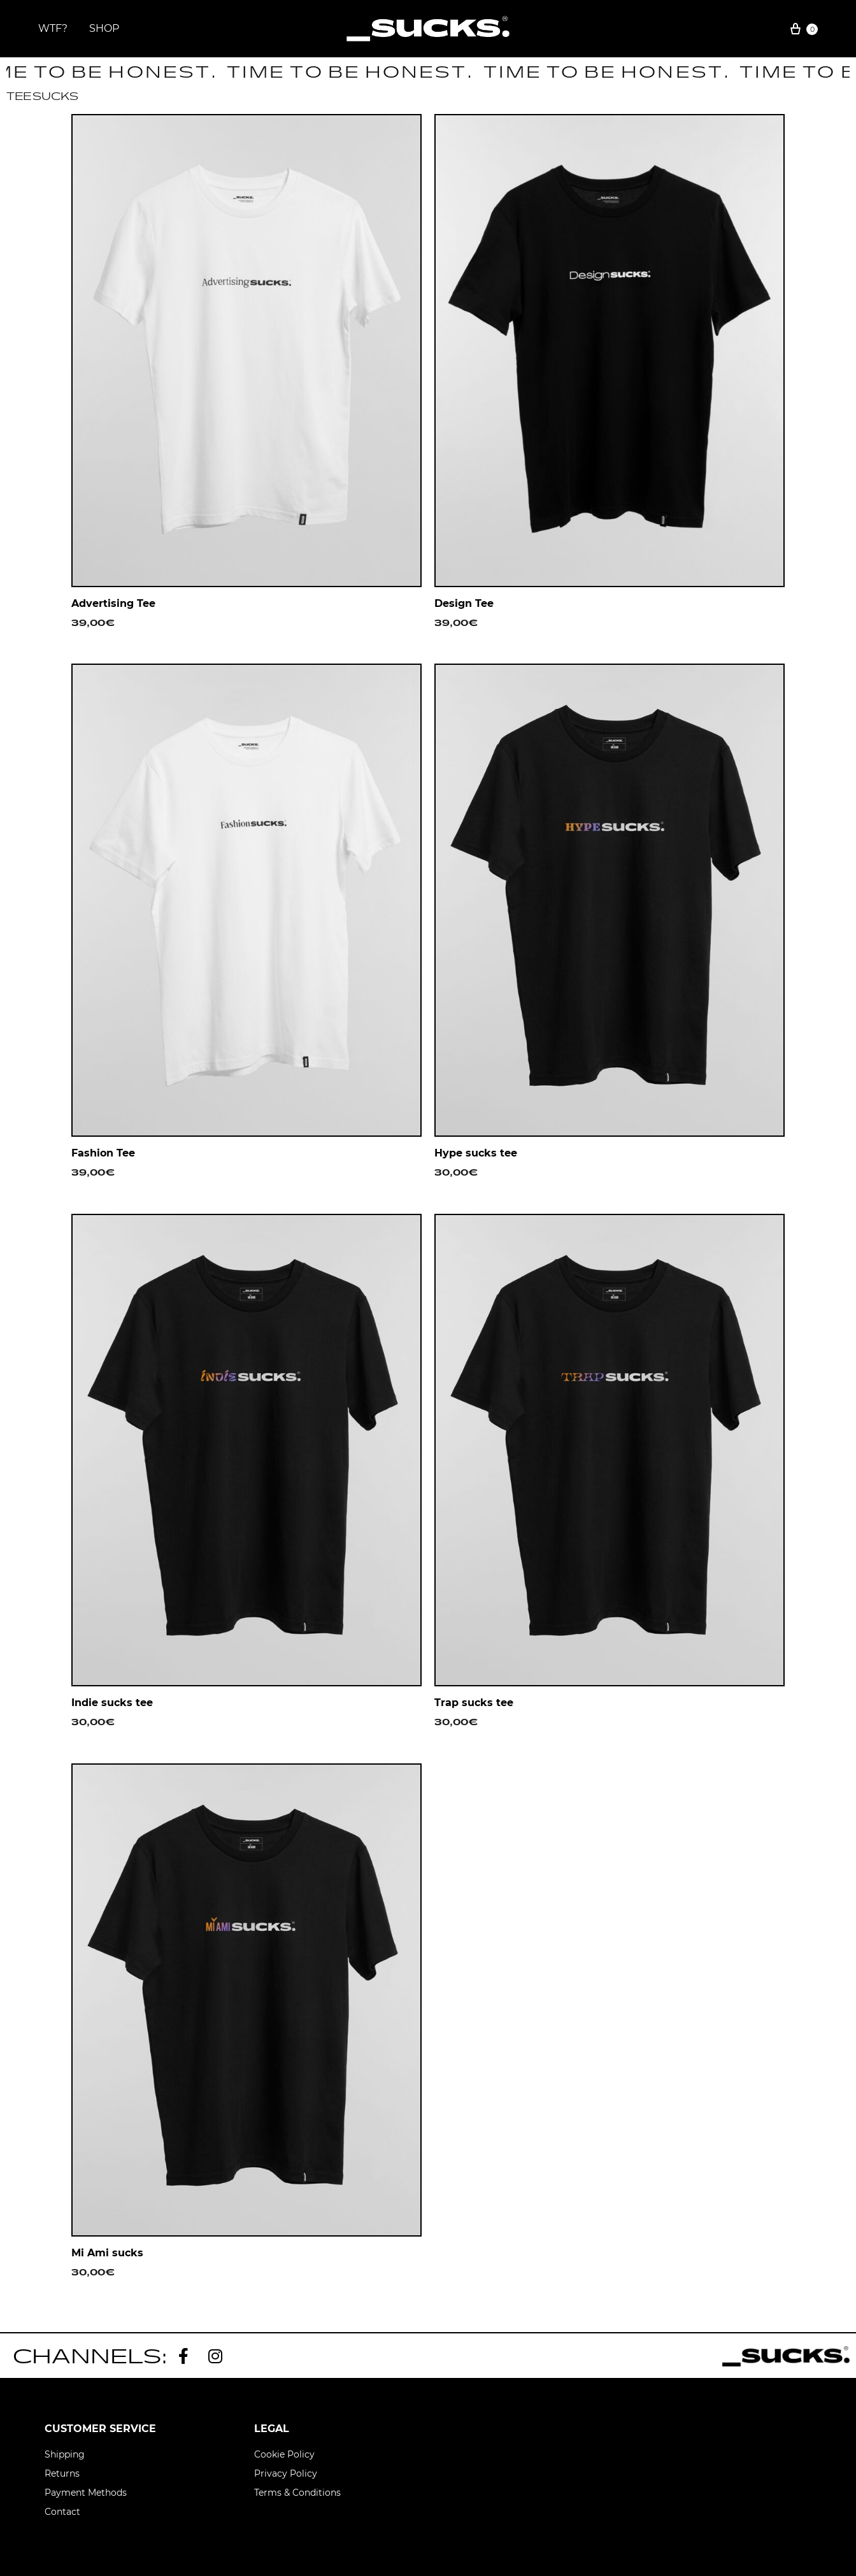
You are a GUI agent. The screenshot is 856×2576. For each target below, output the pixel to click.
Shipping (65, 2454)
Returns (62, 2473)
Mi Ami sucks (107, 2253)
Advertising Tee (113, 603)
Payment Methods (86, 2492)
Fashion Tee (103, 1153)
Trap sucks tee (473, 1703)
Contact (62, 2511)
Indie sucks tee (112, 1703)
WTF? (53, 28)
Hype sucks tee (475, 1153)
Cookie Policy (284, 2454)
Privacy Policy (285, 2473)
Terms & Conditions (297, 2492)
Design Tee (464, 603)
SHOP (104, 28)
